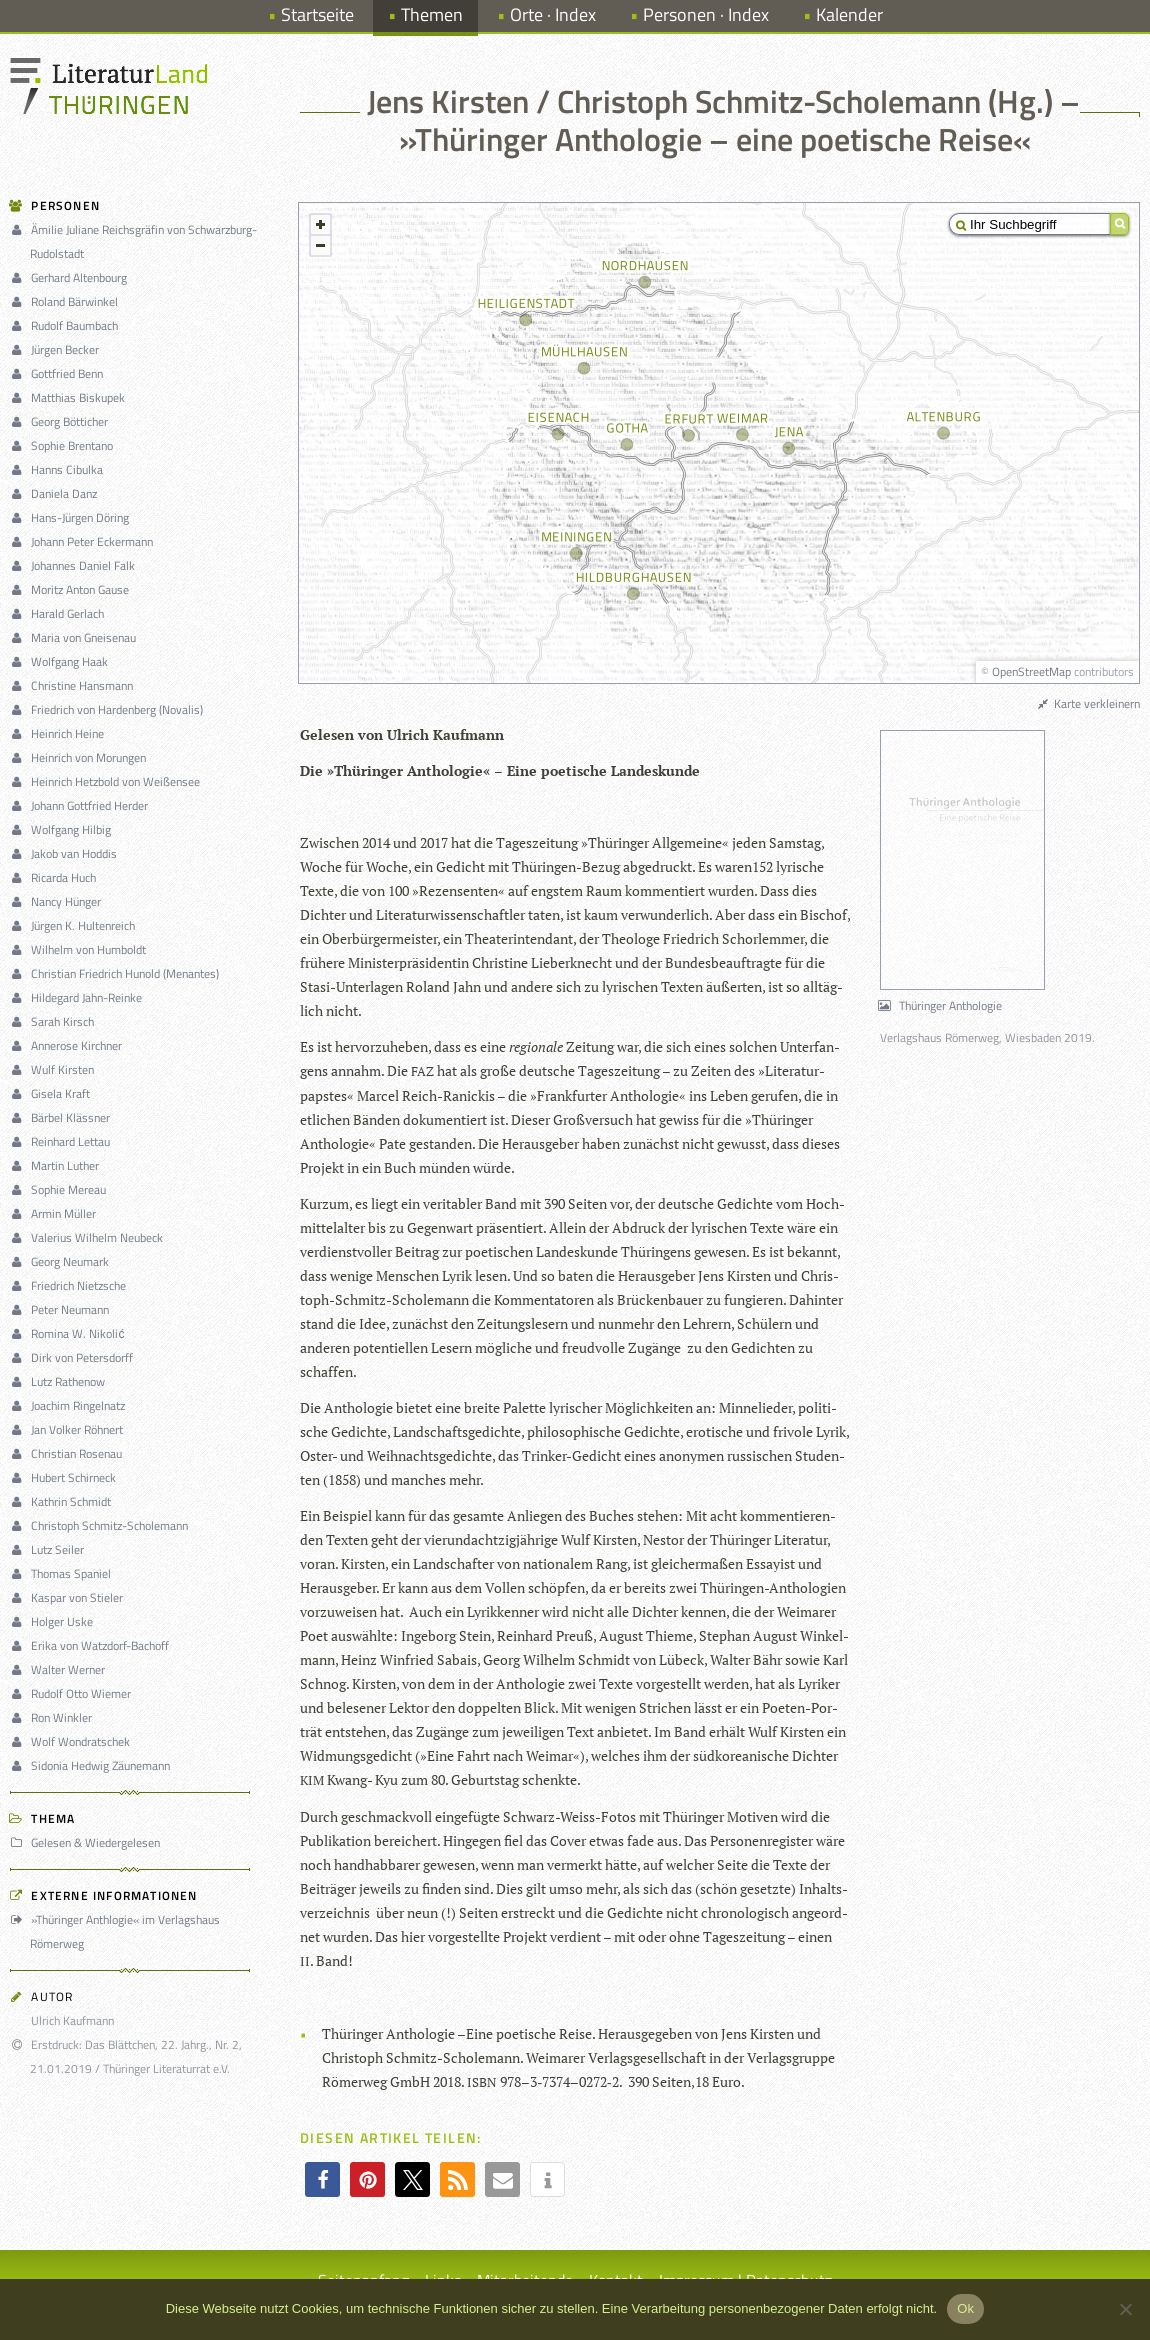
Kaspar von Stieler (69, 1597)
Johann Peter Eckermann (84, 541)
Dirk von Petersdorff (74, 1357)
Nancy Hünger (58, 901)
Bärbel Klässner (63, 1117)
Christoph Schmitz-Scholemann (102, 1525)
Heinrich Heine (60, 733)
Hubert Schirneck (66, 1477)
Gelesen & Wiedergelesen (88, 1842)
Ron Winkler (54, 1717)
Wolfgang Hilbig (63, 829)
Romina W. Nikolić (70, 1333)
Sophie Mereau (61, 1189)
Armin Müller (56, 1213)
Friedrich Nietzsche (71, 1285)
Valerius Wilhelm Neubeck (89, 1237)
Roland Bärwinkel (67, 301)
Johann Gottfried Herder (82, 805)
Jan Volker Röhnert (69, 1429)
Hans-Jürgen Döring (72, 517)
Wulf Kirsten (55, 1069)
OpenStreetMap (1031, 671)
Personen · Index (706, 14)
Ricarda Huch (56, 877)
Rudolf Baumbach (67, 325)
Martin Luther (57, 1165)
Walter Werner (60, 1669)
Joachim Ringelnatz (70, 1405)
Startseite (317, 14)
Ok (965, 2308)
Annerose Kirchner (69, 1045)
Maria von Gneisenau (76, 637)
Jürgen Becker (57, 349)
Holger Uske (54, 1621)
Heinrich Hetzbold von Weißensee (108, 781)
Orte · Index (553, 14)
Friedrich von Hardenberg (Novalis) (109, 709)
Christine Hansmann (74, 685)
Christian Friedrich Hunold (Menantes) (117, 973)
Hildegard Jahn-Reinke (79, 997)
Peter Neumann (62, 1309)
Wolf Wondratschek (73, 1741)
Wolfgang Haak (62, 661)
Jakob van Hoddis (66, 853)
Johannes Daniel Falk (75, 565)
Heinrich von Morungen (81, 757)
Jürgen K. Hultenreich (75, 925)
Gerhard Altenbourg (71, 277)
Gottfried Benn (59, 373)
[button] (322, 2179)
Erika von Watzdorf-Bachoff (92, 1645)
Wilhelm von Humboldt (81, 949)
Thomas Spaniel (63, 1573)
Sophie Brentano (64, 445)
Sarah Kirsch (55, 1021)
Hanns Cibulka (59, 469)
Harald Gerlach (60, 613)
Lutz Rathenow (60, 1381)
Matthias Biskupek (70, 397)
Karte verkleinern (1088, 703)
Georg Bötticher (62, 421)
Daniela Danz (56, 493)
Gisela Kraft (53, 1093)
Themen (432, 14)
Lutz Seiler (50, 1549)
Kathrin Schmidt (63, 1501)
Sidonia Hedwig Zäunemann (93, 1765)
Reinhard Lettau (63, 1141)
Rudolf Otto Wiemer (73, 1693)
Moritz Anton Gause (72, 589)
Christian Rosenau (69, 1453)
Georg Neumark (62, 1261)
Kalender (849, 14)
